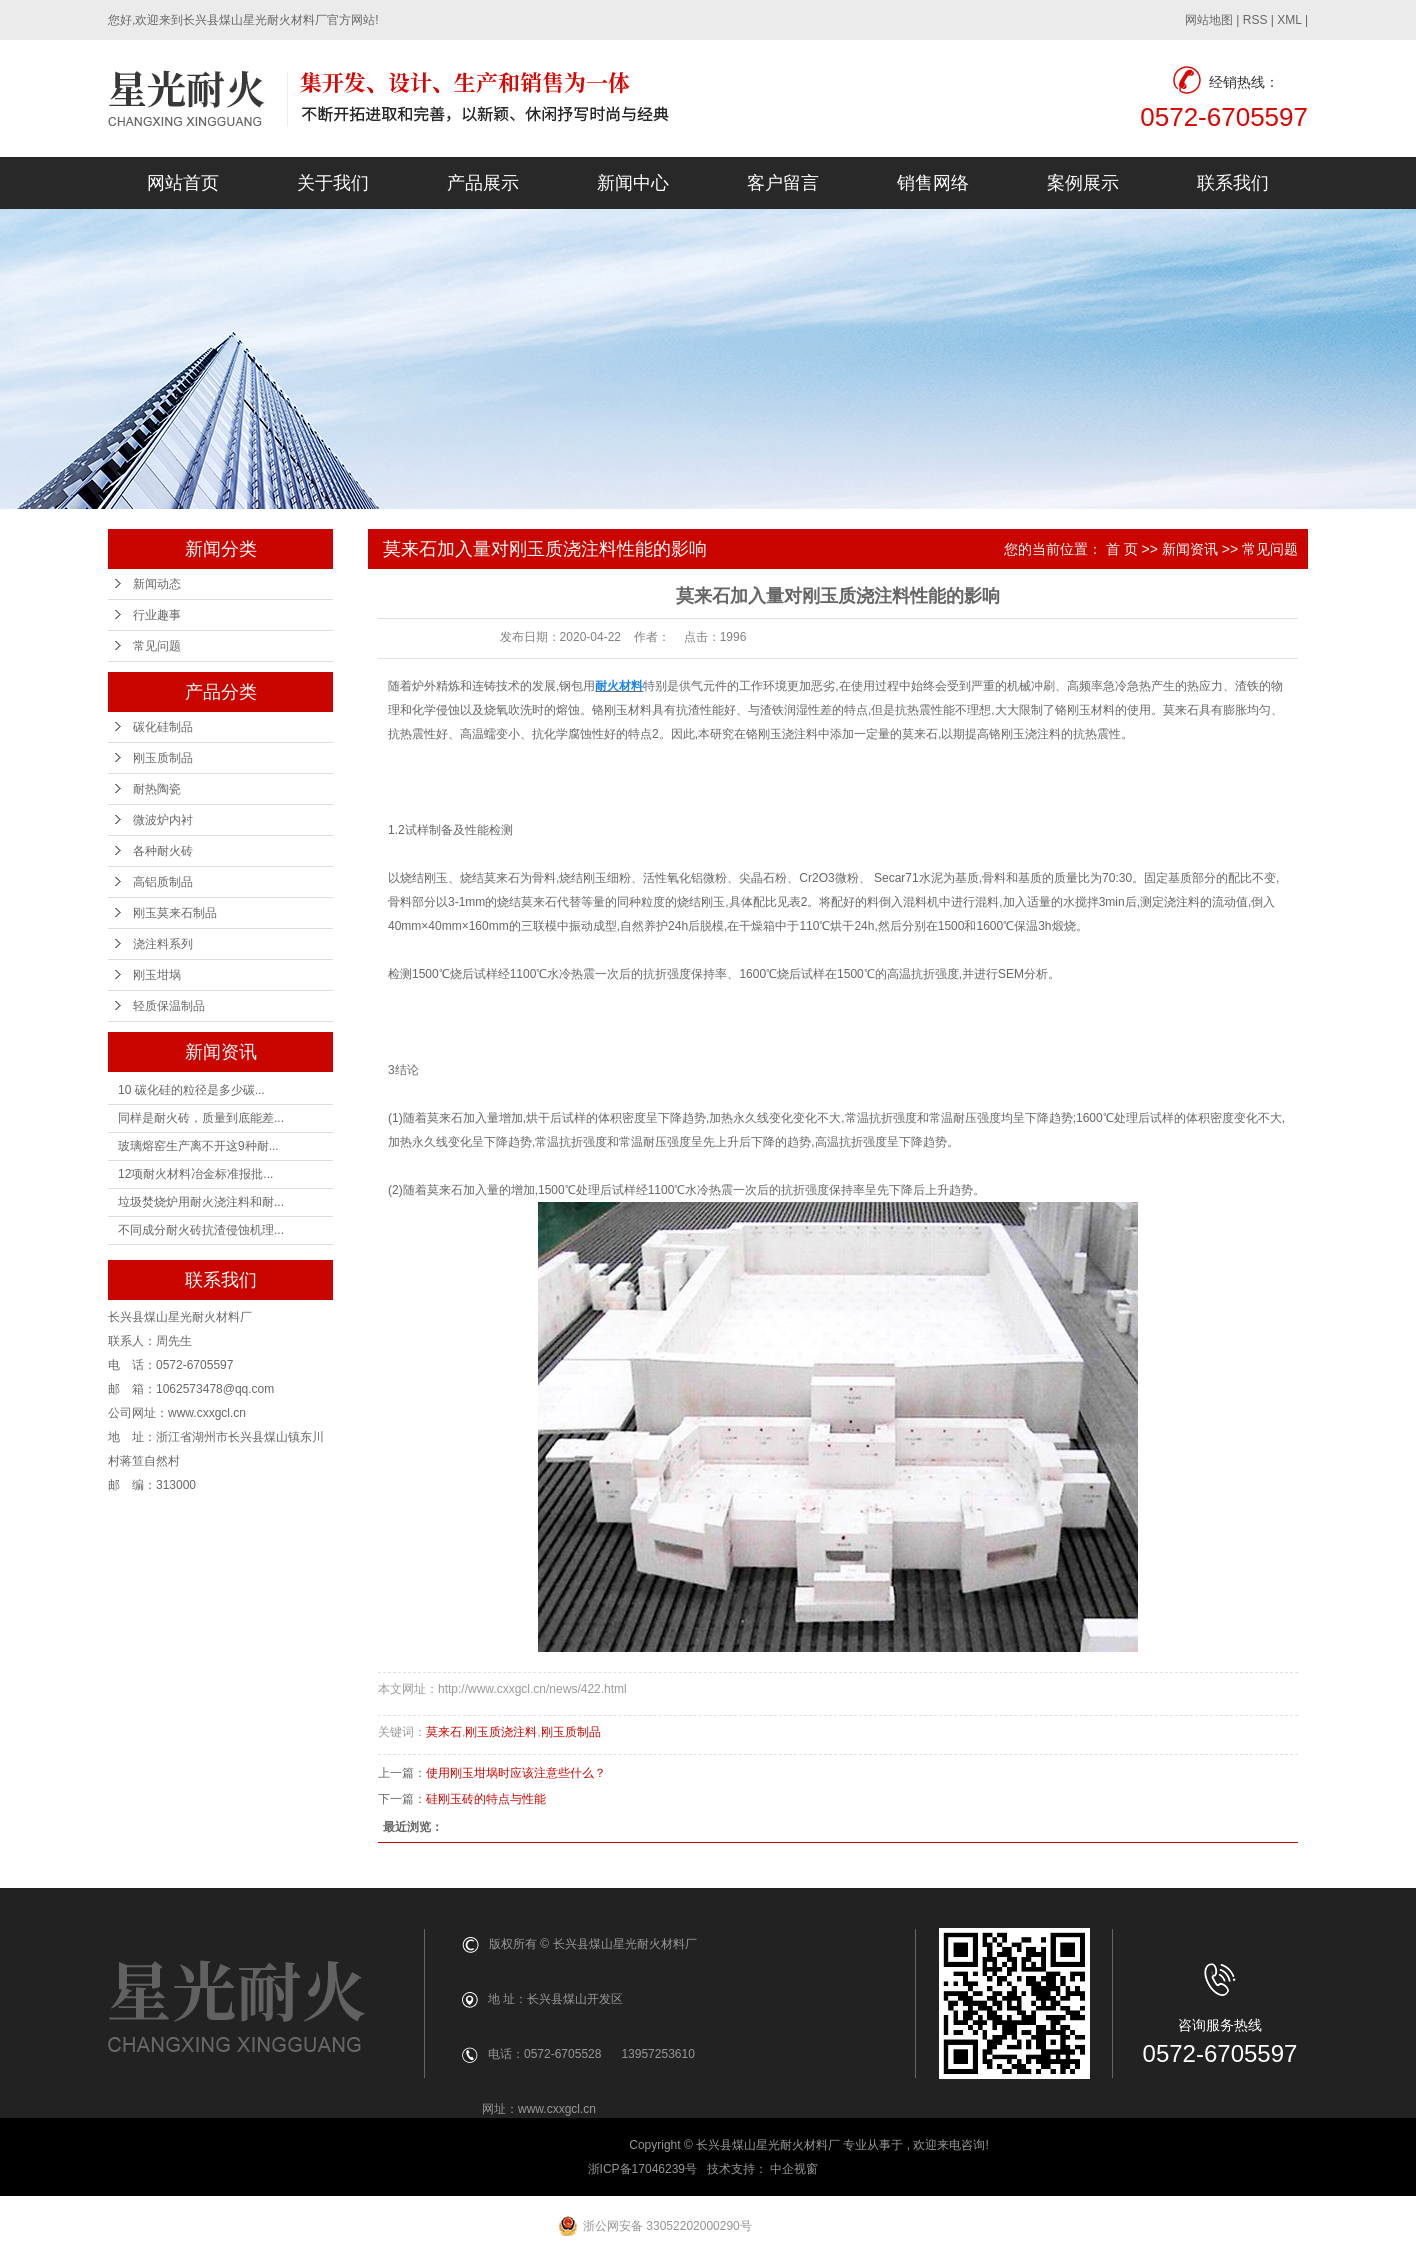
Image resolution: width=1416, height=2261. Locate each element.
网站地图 (1209, 20)
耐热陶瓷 (157, 789)
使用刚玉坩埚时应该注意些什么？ (516, 1773)
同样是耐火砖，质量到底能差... (201, 1118)
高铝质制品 (163, 882)
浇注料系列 (163, 944)
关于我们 (333, 183)
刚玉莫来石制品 (175, 913)
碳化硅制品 (163, 727)
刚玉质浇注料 (501, 1732)
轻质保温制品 (169, 1006)
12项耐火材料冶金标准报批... (195, 1174)
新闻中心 (633, 183)
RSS (1255, 20)
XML (1289, 20)
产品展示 (483, 183)
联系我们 (1233, 183)
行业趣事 (157, 615)
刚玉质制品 (163, 758)
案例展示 (1083, 183)
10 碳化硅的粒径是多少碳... (191, 1090)
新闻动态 (157, 584)
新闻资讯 (1190, 549)
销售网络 (933, 183)
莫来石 (444, 1732)
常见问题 (157, 646)
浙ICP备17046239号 (642, 2169)
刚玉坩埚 (157, 975)
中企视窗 (795, 2169)
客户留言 (783, 183)
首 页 (1122, 549)
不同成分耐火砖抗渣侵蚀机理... (201, 1230)
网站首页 (183, 183)
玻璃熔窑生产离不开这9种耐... (198, 1146)
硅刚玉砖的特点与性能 (486, 1799)
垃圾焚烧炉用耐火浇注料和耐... (201, 1202)
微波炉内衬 (163, 820)
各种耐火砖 (163, 851)
